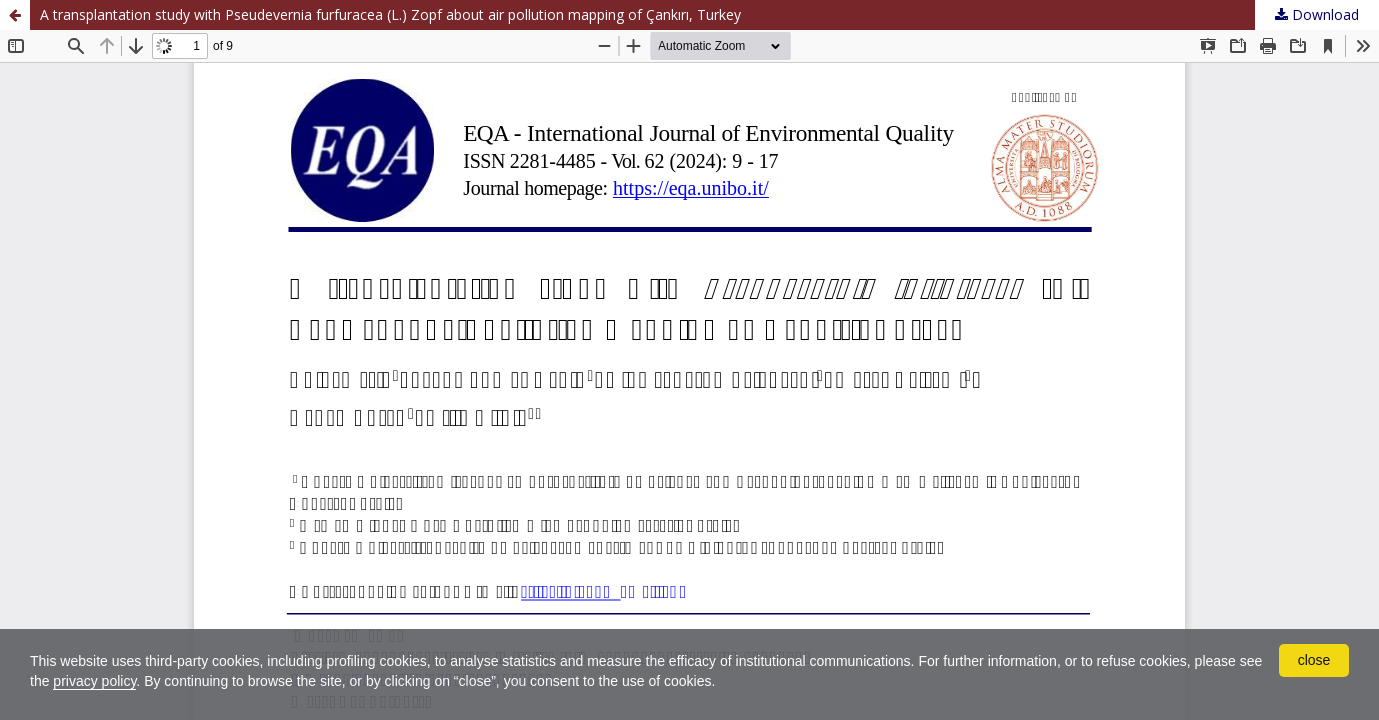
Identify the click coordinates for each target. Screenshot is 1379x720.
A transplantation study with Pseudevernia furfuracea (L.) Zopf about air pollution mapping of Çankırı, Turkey (390, 14)
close (1314, 660)
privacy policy (94, 681)
